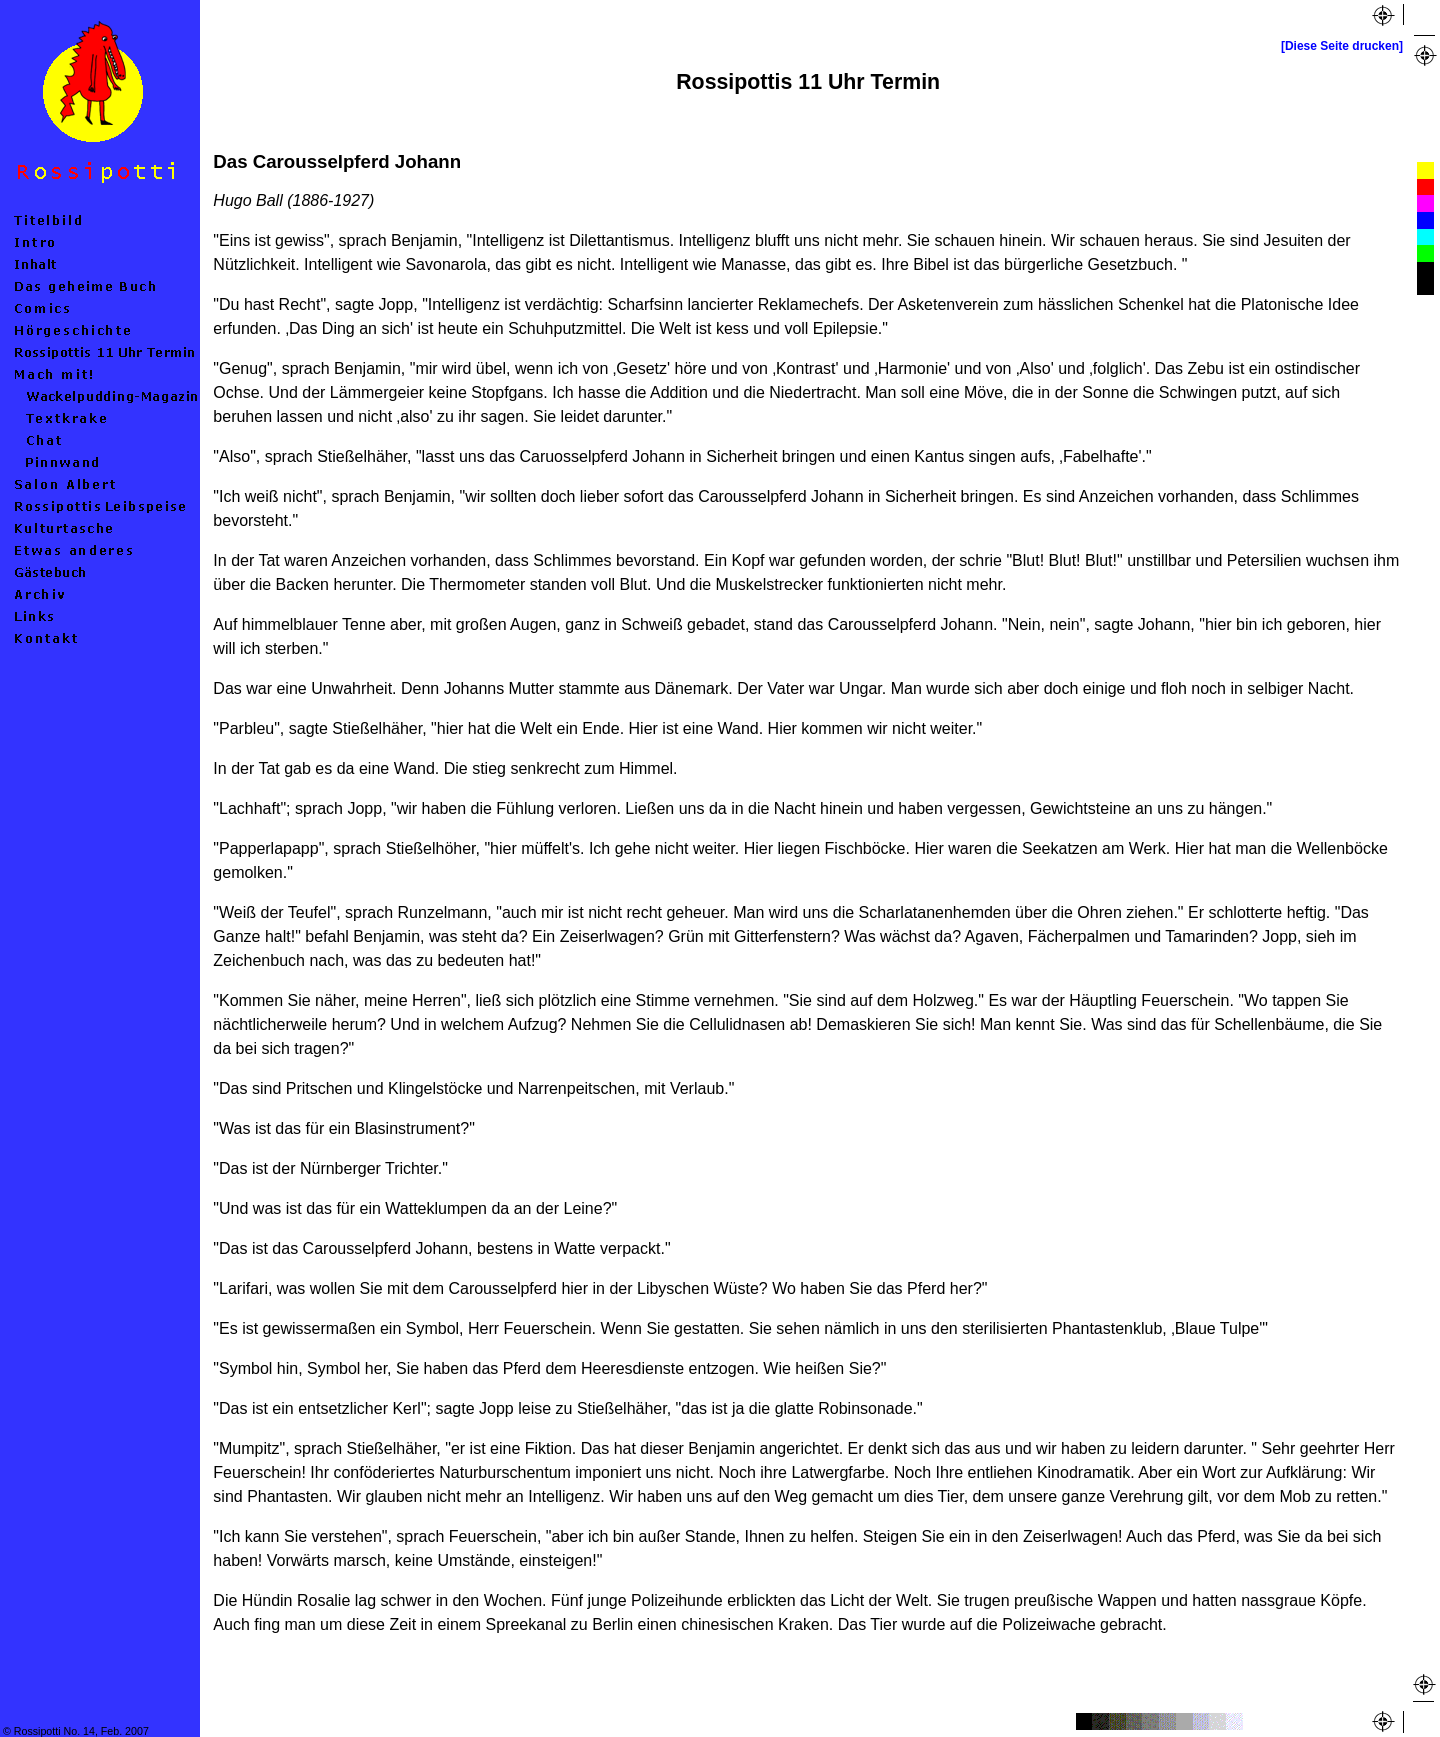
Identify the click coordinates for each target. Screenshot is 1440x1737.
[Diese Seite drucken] (1342, 46)
